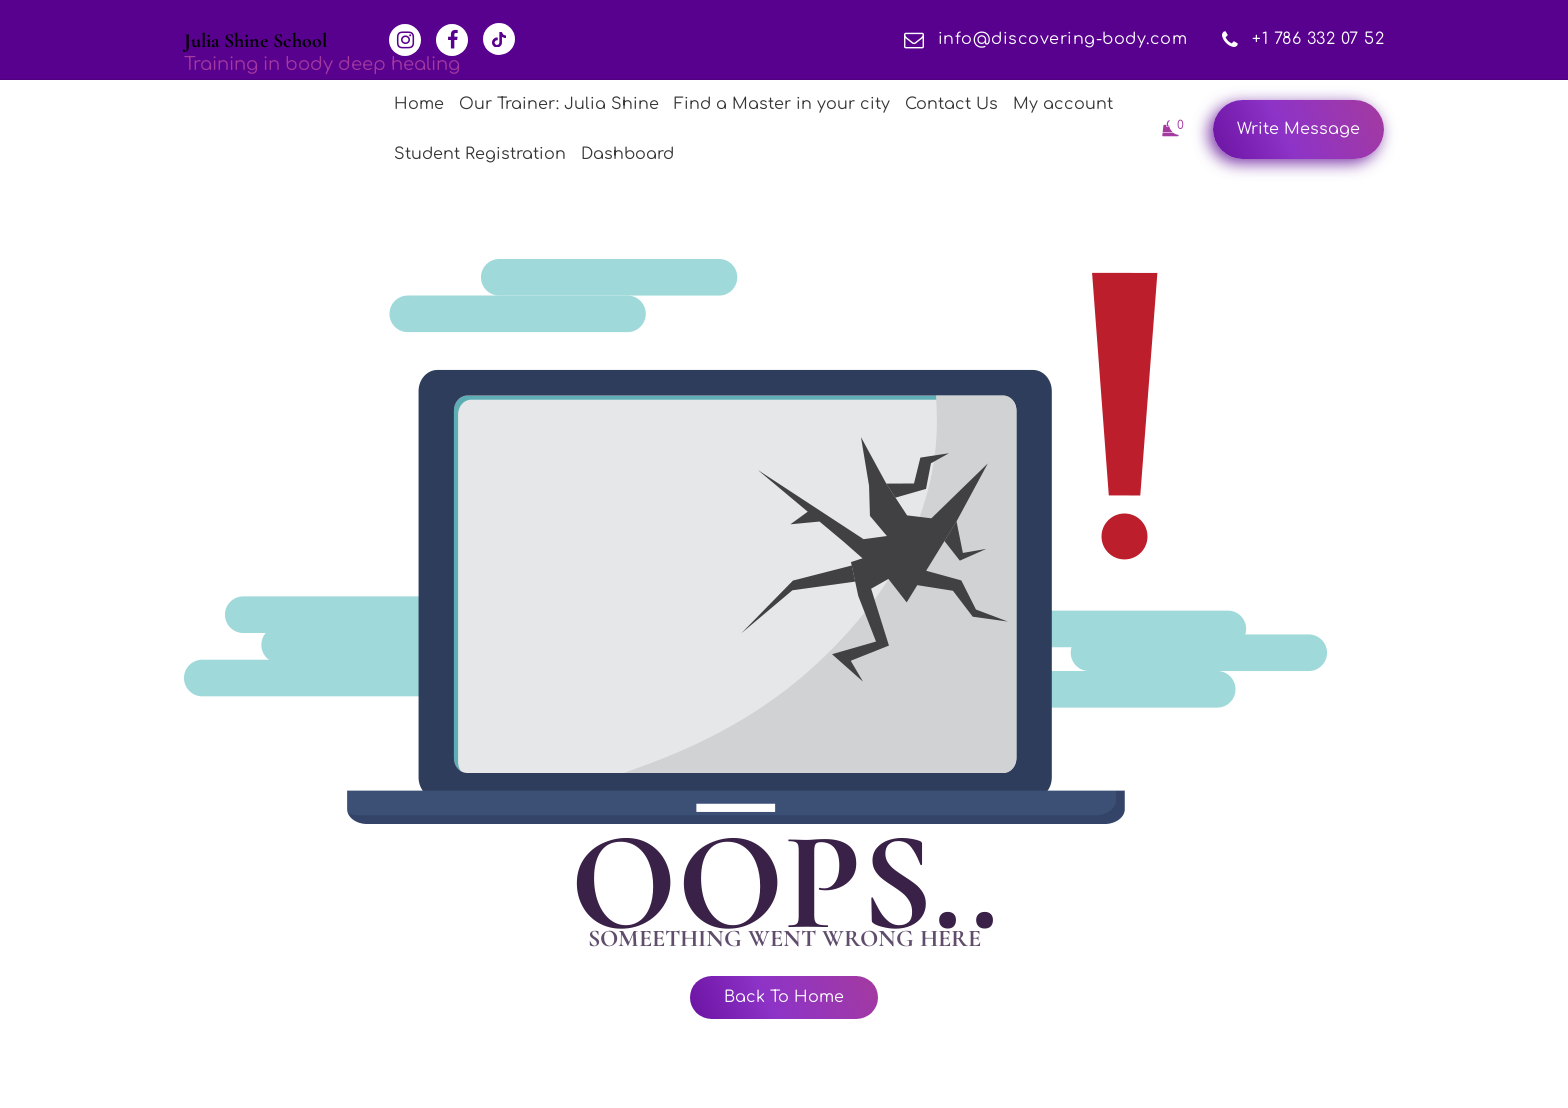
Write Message (1298, 129)
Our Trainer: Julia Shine (559, 104)
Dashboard (627, 154)
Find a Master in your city (782, 104)
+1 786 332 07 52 (1303, 39)
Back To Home (784, 997)
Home (419, 104)
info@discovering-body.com (1046, 39)
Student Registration (480, 154)
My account (1063, 104)
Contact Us (951, 104)
